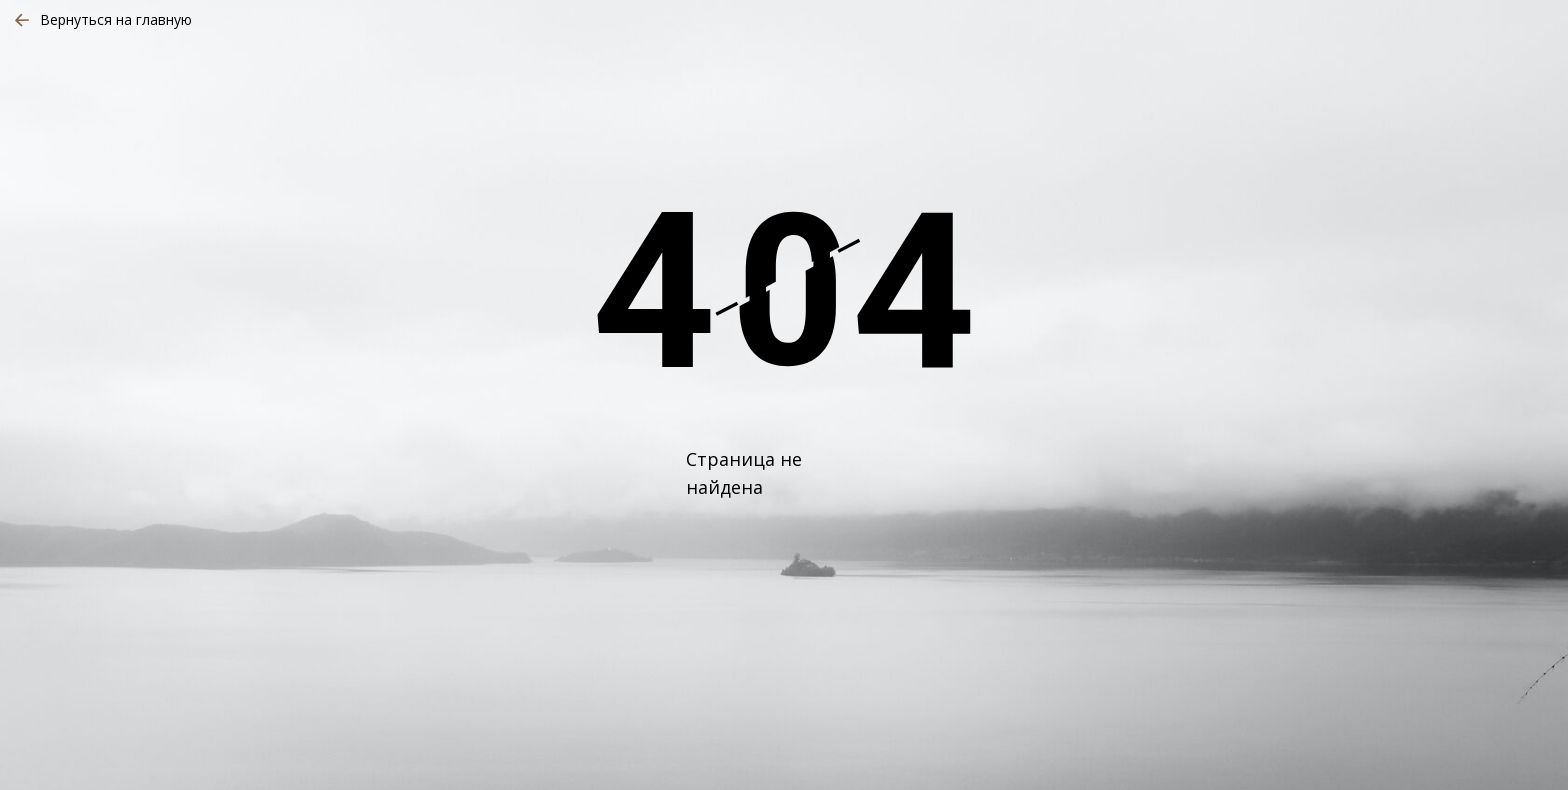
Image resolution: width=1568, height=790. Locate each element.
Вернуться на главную (116, 19)
